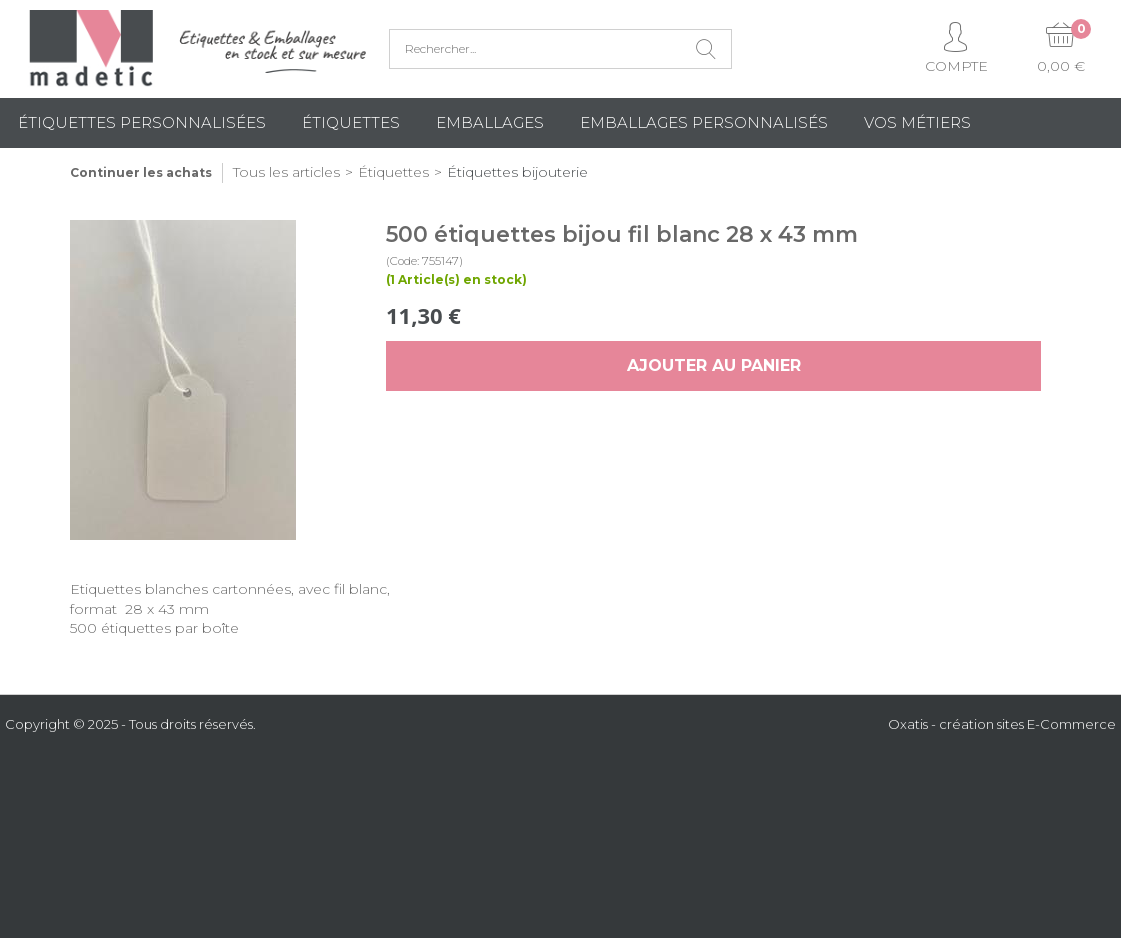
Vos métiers (917, 122)
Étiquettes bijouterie (517, 172)
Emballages (490, 122)
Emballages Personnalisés (704, 122)
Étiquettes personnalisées (142, 122)
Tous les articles (286, 172)
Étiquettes (351, 122)
